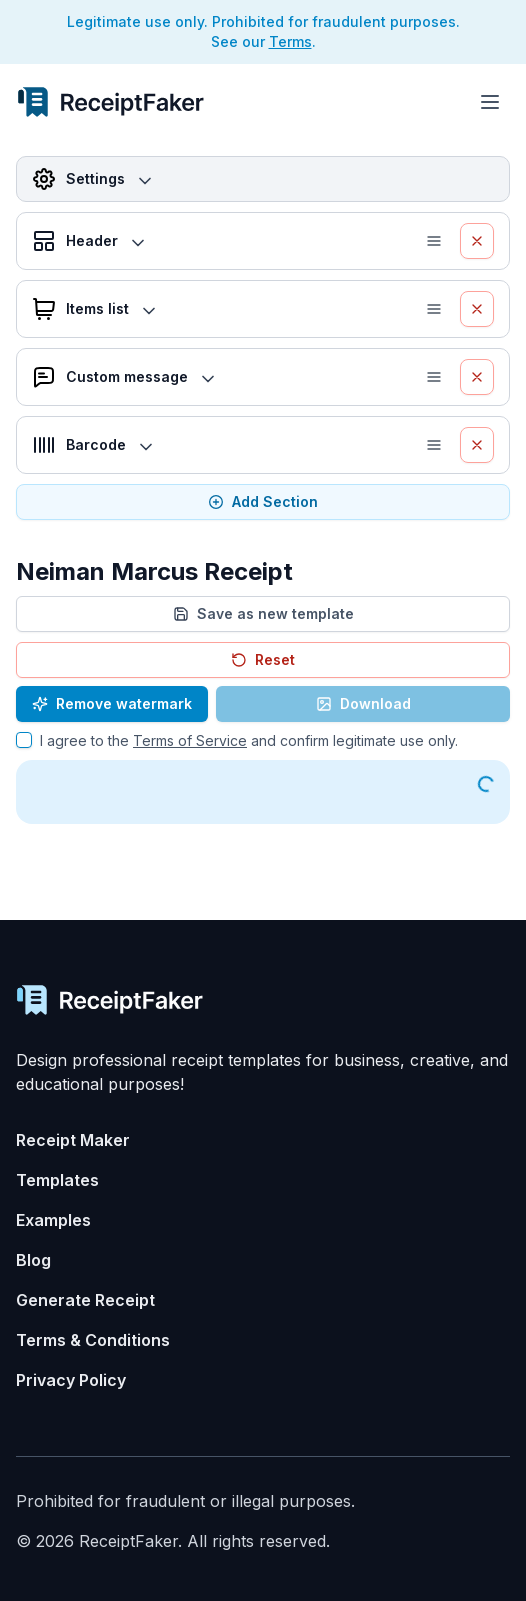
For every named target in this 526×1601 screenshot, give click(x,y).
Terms (290, 41)
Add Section (263, 501)
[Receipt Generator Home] (110, 102)
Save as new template (263, 613)
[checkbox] (24, 740)
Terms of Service (190, 740)
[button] (438, 241)
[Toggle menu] (490, 102)
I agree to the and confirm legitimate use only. (249, 740)
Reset (263, 659)
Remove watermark (112, 703)
